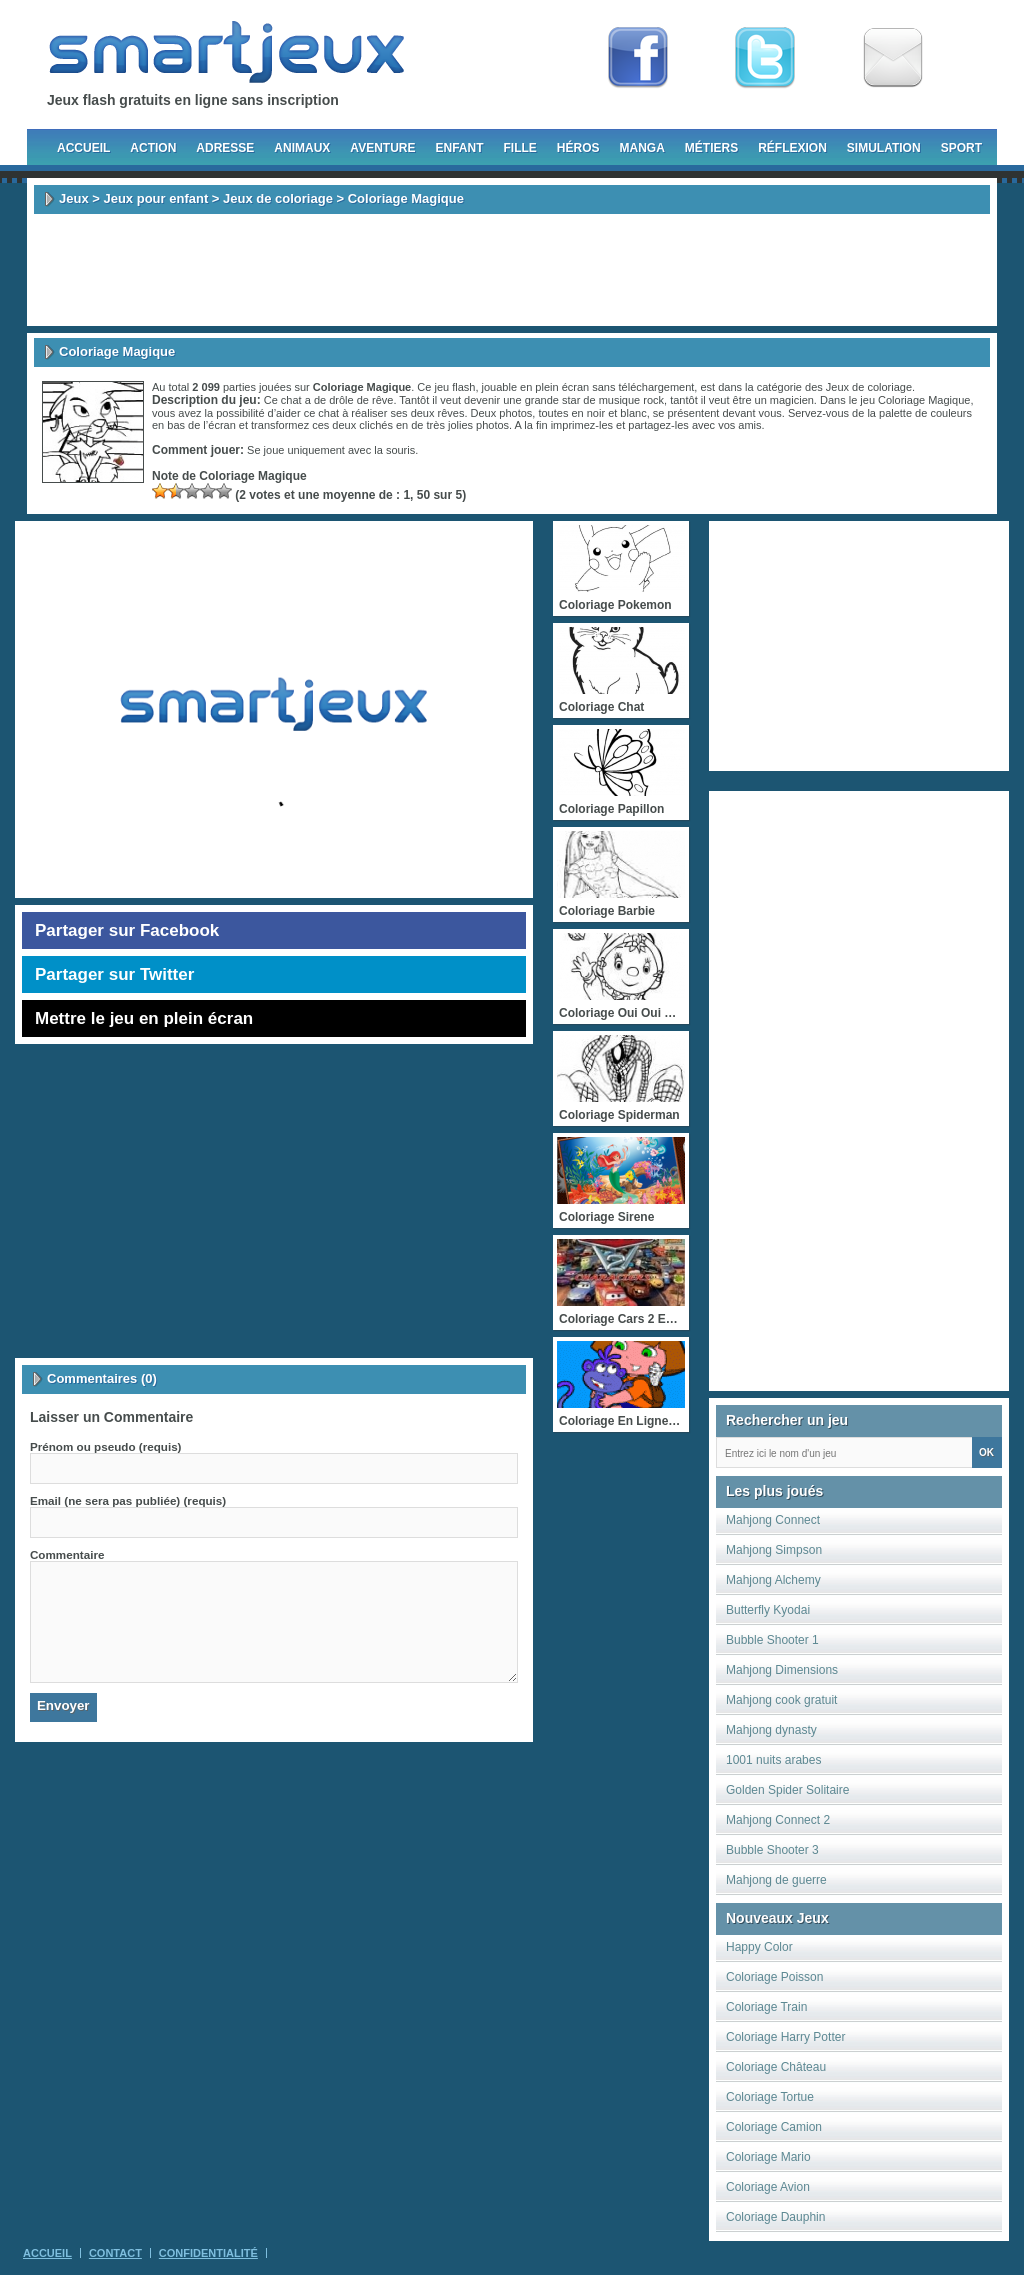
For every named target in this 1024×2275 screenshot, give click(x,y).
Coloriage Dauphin (775, 2217)
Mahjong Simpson (774, 1550)
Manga (642, 148)
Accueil (83, 148)
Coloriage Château (776, 2067)
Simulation (884, 148)
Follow (765, 58)
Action (153, 148)
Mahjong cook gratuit (781, 1700)
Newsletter (893, 58)
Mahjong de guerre (776, 1880)
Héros (578, 148)
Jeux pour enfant (155, 198)
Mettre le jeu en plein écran (144, 1018)
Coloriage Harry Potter (785, 2037)
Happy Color (759, 1947)
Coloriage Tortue (770, 2097)
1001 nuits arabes (773, 1760)
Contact (115, 2253)
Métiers (711, 148)
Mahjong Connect (773, 1520)
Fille (519, 148)
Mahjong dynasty (771, 1730)
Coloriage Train (766, 2007)
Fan (638, 58)
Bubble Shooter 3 (772, 1850)
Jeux (74, 198)
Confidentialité (208, 2253)
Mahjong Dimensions (782, 1670)
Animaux (302, 148)
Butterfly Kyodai (768, 1610)
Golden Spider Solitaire (787, 1790)
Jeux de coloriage (278, 198)
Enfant (459, 148)
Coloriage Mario (768, 2157)
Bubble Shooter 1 (772, 1640)
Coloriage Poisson (774, 1977)
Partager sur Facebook (127, 930)
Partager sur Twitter (114, 974)
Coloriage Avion (768, 2187)
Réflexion (792, 148)
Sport (961, 148)
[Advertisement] (512, 270)
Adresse (225, 148)
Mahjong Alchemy (773, 1580)
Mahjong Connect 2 (778, 1820)
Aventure (382, 148)
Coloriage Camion (774, 2127)
